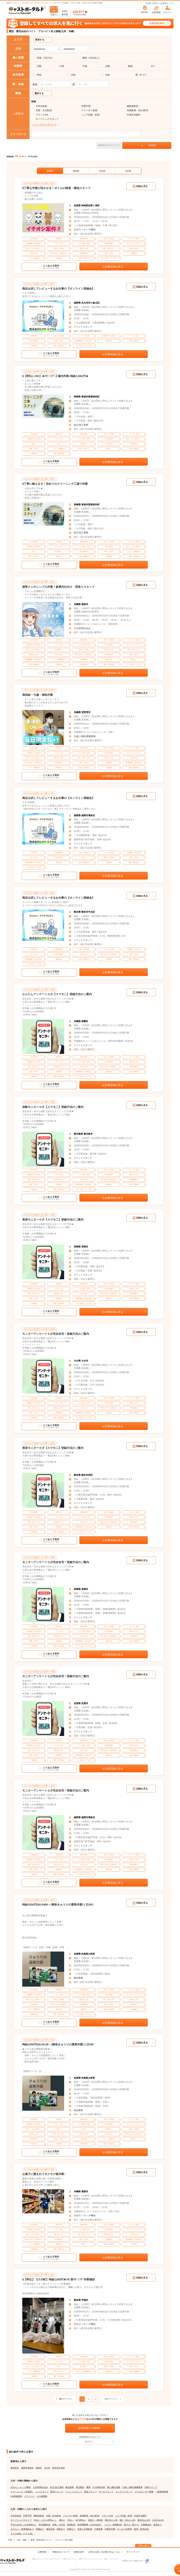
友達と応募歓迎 (84, 2529)
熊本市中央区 (58, 2468)
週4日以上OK (143, 2520)
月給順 (128, 171)
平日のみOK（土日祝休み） (23, 2524)
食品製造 (80, 2487)
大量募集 (98, 2529)
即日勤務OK (44, 2524)
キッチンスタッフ (124, 2491)
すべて (142, 74)
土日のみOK (158, 2520)
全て (153, 66)
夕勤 (107, 66)
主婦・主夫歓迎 (44, 110)
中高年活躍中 (134, 114)
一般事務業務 (161, 2491)
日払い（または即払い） (45, 2520)
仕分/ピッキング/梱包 (85, 229)
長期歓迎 (71, 2524)
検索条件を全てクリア (108, 145)
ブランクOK (42, 114)
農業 (88, 2487)
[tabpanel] (43, 217)
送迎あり (157, 2524)
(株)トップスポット (112, 2559)
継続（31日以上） (91, 57)
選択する (39, 93)
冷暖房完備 (110, 2529)
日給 (73, 74)
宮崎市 (39, 2468)
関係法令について (61, 2552)
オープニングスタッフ (47, 119)
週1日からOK (111, 2520)
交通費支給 (146, 2524)
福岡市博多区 (27, 2468)
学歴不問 (85, 106)
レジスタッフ (42, 2491)
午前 (62, 66)
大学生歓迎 (41, 106)
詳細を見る (142, 186)
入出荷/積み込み (82, 628)
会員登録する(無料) (89, 2428)
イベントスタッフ (83, 326)
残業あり (61, 2529)
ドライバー (29, 2496)
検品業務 (78, 1978)
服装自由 (50, 2529)
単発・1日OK (58, 2524)
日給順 (102, 171)
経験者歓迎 (132, 106)
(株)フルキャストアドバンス (90, 2559)
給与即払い (81, 2520)
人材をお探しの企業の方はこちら (104, 2552)
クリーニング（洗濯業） (22, 2491)
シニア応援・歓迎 (90, 114)
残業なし (71, 2529)
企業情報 (42, 2552)
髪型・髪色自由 (141, 2529)
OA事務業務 (16, 2496)
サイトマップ (132, 2552)
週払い (62, 2520)
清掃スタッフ (150, 2487)
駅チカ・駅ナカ (131, 2524)
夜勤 (130, 66)
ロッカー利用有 (124, 2529)
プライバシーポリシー (136, 2561)
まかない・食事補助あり (22, 2529)
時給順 (76, 171)
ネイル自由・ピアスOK (21, 2533)
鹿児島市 (14, 2468)
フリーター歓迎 (89, 110)
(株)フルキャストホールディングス (46, 2559)
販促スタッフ (90, 2491)
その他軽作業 (98, 2487)
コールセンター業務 (143, 2491)
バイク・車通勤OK (113, 2524)
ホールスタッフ (106, 2491)
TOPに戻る (143, 2546)
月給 (107, 74)
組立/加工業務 (81, 425)
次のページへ (111, 2399)
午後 (84, 66)
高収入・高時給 (95, 2520)
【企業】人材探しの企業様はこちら (159, 3)
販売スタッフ (56, 2491)
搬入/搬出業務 (113, 2487)
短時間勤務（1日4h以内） (89, 2524)
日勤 (39, 66)
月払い (70, 2520)
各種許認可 (78, 2552)
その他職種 (41, 2496)
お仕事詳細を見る (112, 266)
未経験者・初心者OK (137, 110)
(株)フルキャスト (70, 2559)
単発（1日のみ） (45, 57)
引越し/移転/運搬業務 (85, 736)
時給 (39, 74)
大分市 (47, 2468)
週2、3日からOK (127, 2520)
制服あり (40, 2529)
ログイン (89, 2441)
